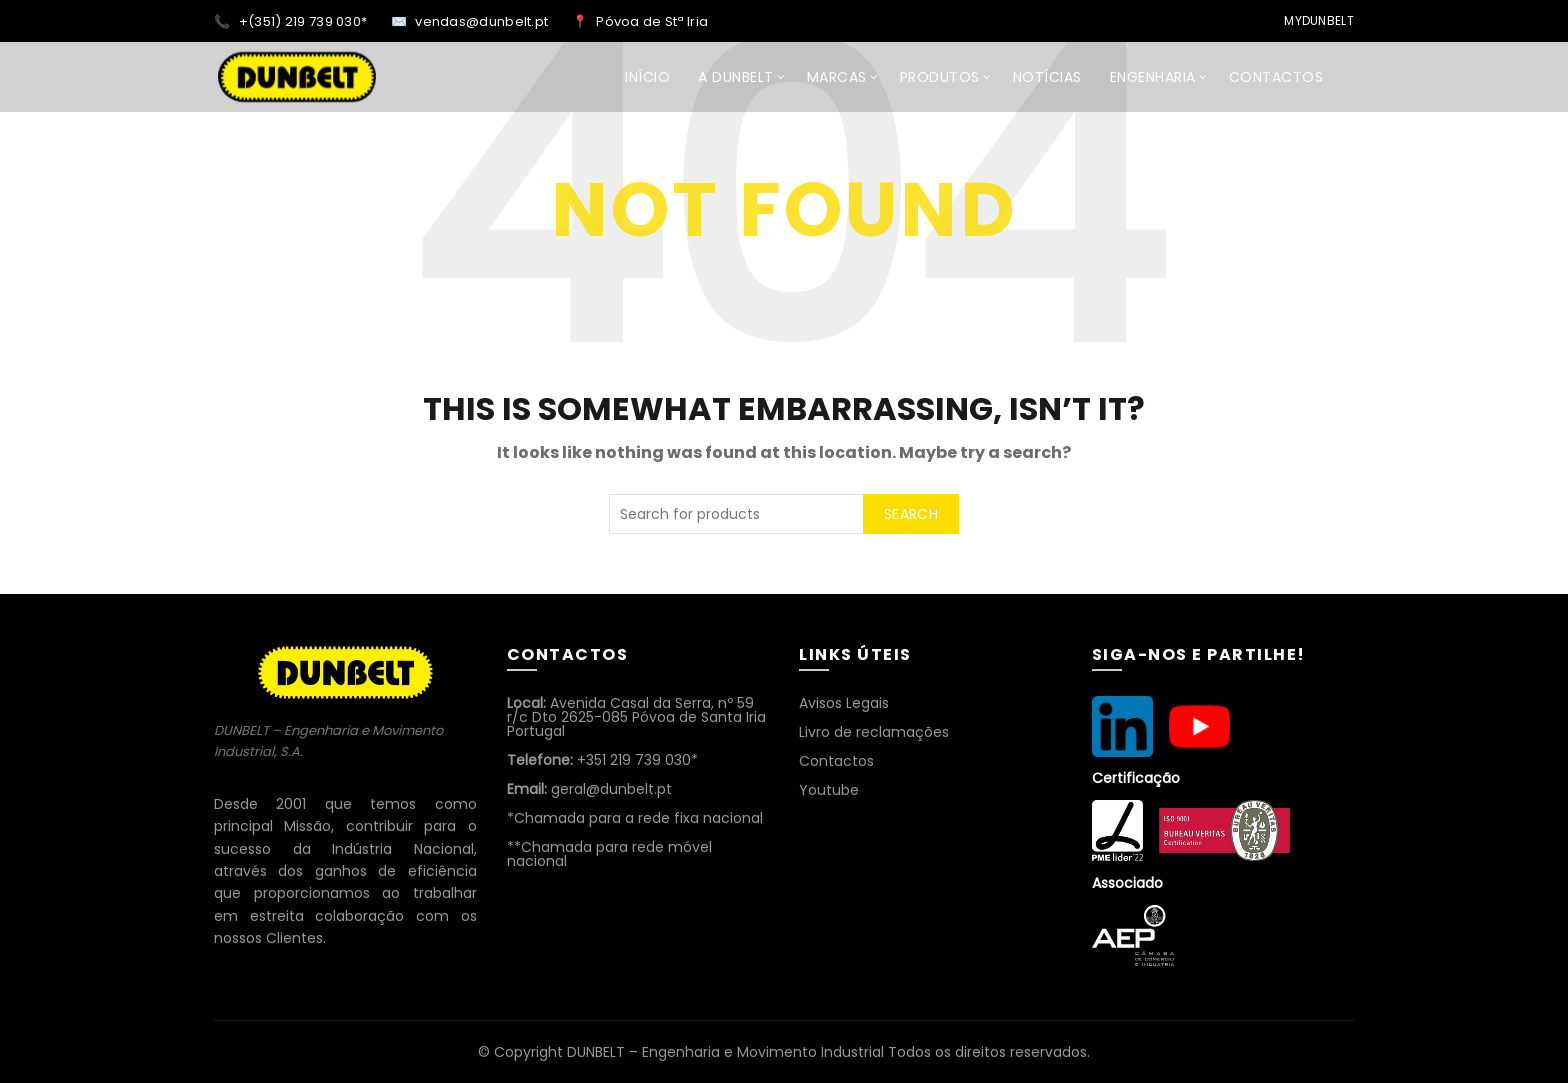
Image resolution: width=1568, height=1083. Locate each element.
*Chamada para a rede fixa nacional (635, 818)
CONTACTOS (1276, 77)
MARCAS (837, 77)
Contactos (836, 761)
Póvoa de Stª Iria (652, 21)
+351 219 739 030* (602, 760)
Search (911, 514)
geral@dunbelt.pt (589, 789)
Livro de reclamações (874, 732)
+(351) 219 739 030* (305, 21)
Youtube (829, 790)
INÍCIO (647, 77)
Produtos (940, 77)
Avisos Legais (844, 703)
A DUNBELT (736, 77)
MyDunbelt (1319, 20)
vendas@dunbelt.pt (483, 21)
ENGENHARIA (1153, 77)
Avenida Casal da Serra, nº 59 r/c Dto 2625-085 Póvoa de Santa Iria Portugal (636, 717)
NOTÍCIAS (1047, 77)
